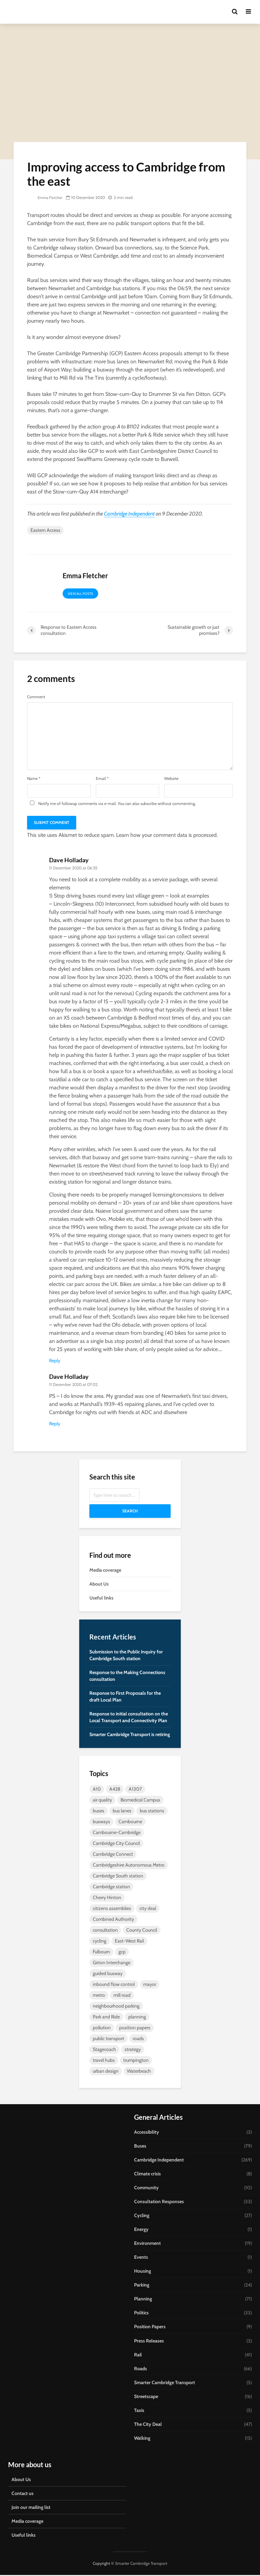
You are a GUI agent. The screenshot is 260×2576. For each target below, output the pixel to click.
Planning (143, 2300)
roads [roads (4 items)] (138, 2040)
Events (141, 2258)
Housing (142, 2272)
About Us (99, 1585)
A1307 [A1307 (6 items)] (135, 1790)
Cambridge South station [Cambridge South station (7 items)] (118, 1877)
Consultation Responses (159, 2203)
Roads (140, 2370)
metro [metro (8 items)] (99, 1996)
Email (102, 780)
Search (130, 1512)
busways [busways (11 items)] (101, 1823)
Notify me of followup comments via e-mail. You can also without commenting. (111, 804)
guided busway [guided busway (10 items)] (108, 1975)
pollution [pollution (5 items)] (102, 2029)
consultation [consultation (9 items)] (105, 1931)
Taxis (139, 2411)
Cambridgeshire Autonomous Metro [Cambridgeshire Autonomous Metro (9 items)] (129, 1866)
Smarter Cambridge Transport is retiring (129, 1736)
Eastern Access (45, 531)
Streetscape (146, 2397)
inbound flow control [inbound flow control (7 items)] (114, 1986)
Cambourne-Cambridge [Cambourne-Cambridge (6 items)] (116, 1834)
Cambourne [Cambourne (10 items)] (130, 1823)
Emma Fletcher (45, 198)
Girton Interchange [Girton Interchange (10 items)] (111, 1964)
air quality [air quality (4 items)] (102, 1801)
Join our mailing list (31, 2508)
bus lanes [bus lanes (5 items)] (122, 1812)
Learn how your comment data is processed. (167, 836)
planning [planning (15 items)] (137, 2018)
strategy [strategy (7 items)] (133, 2051)
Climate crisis (147, 2175)
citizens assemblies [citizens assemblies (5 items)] (112, 1910)
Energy (141, 2231)
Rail (138, 2356)
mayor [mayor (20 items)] (149, 1986)
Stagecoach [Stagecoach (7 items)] (104, 2051)
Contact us (23, 2494)
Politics (141, 2314)
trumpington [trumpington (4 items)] (136, 2061)
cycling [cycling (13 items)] (99, 1942)
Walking (142, 2439)
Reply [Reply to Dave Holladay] (54, 1362)
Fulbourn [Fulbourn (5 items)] (101, 1953)
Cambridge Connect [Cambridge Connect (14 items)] (113, 1855)
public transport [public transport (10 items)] (108, 2040)
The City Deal (148, 2425)
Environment (147, 2244)
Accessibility (146, 2133)
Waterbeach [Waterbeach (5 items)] (139, 2072)
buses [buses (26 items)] (98, 1812)
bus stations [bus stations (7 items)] (152, 1812)
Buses (140, 2147)
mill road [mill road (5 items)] (122, 1996)
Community (146, 2189)
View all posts (80, 595)
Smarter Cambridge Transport (164, 2383)
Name (33, 780)
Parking (141, 2286)
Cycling (141, 2217)
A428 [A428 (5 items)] (114, 1790)
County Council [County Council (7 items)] (141, 1931)
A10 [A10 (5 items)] (97, 1790)
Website (171, 780)
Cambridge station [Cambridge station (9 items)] (111, 1888)
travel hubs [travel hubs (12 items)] (104, 2061)
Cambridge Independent (129, 515)
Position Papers (150, 2328)
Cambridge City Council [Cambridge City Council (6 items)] (116, 1845)
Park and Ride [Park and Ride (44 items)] (106, 2018)
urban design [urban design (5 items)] (105, 2072)
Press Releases (149, 2342)
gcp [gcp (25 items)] (122, 1953)
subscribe (148, 804)
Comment (36, 698)
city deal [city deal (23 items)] (147, 1910)
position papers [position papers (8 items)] (134, 2029)
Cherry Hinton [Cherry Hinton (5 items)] (107, 1899)
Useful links (101, 1599)
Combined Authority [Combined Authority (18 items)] (113, 1920)
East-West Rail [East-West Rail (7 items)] (129, 1942)
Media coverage (105, 1571)
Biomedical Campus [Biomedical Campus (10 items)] (140, 1801)
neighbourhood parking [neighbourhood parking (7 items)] (116, 2007)
